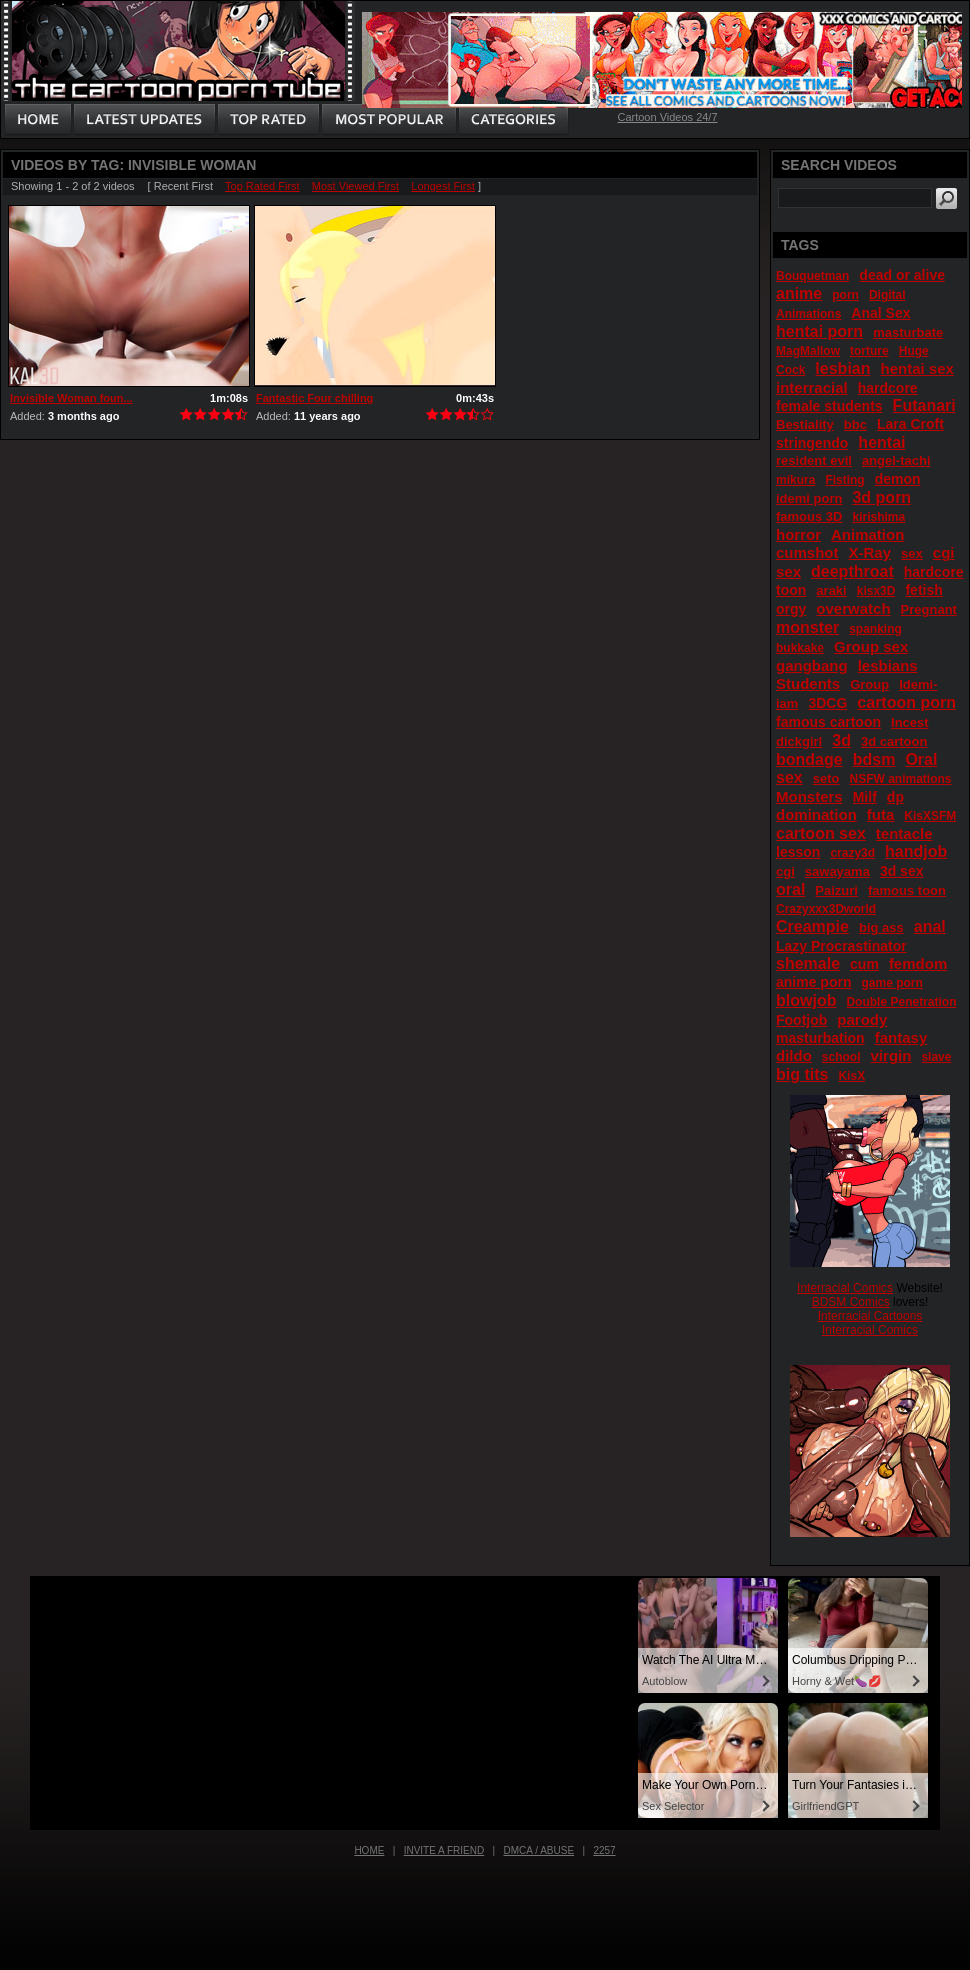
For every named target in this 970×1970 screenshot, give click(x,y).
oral (790, 889)
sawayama (837, 871)
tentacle (904, 833)
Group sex (871, 646)
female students (829, 406)
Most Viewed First (355, 186)
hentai (881, 442)
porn (845, 295)
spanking (875, 629)
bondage (809, 759)
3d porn (881, 497)
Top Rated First (262, 186)
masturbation (820, 1038)
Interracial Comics (845, 1288)
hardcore (888, 388)
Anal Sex (880, 313)
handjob (916, 851)
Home (369, 1850)
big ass (881, 927)
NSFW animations (900, 779)
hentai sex (917, 368)
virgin (891, 1055)
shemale (808, 963)
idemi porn (809, 498)
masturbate (908, 332)
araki (831, 590)
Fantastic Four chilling (314, 398)
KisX (851, 1076)
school (841, 1057)
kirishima (878, 517)
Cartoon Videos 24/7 (667, 117)
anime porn (813, 982)
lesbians (888, 665)
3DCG (827, 703)
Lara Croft (910, 424)
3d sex (902, 871)
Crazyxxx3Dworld (826, 909)
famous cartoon (828, 722)
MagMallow (808, 351)
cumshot (807, 552)
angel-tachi (896, 460)
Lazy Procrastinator (841, 946)
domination (816, 814)
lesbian (842, 368)
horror (798, 534)
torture (869, 351)
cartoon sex (821, 833)
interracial (812, 387)
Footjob (801, 1020)
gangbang (812, 665)
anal (930, 926)
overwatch (853, 608)
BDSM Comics (851, 1302)
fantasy (901, 1037)
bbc (855, 424)
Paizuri (836, 890)
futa (881, 814)
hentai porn (819, 331)
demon (898, 479)
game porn (891, 983)
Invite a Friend (444, 1850)
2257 (604, 1850)
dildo (794, 1055)
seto (826, 778)
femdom (918, 963)
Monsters (809, 796)
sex (912, 553)
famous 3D (809, 516)
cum (864, 964)
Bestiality (805, 424)
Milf (865, 797)
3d (841, 740)
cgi (785, 871)
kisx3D (876, 591)
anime (799, 293)
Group (869, 684)
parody (862, 1019)
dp (895, 797)
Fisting (844, 480)
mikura (795, 480)
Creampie (812, 926)
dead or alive (902, 275)
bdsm (874, 759)
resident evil (814, 460)
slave (936, 1057)
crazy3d (852, 853)
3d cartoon (894, 741)
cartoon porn (906, 702)
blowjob (806, 1000)
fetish (923, 590)
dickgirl (799, 741)
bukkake (800, 648)
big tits (802, 1074)
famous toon (907, 890)
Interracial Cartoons (870, 1316)
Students (808, 683)
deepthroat (852, 571)
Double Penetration (901, 1002)
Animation (867, 534)
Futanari (924, 405)
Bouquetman (812, 276)
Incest (910, 722)
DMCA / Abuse (539, 1850)
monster (807, 627)
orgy (791, 609)
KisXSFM (930, 816)
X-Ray (870, 552)
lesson (798, 852)
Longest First (443, 186)
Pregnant (929, 609)
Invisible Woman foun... (71, 398)
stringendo (812, 443)
